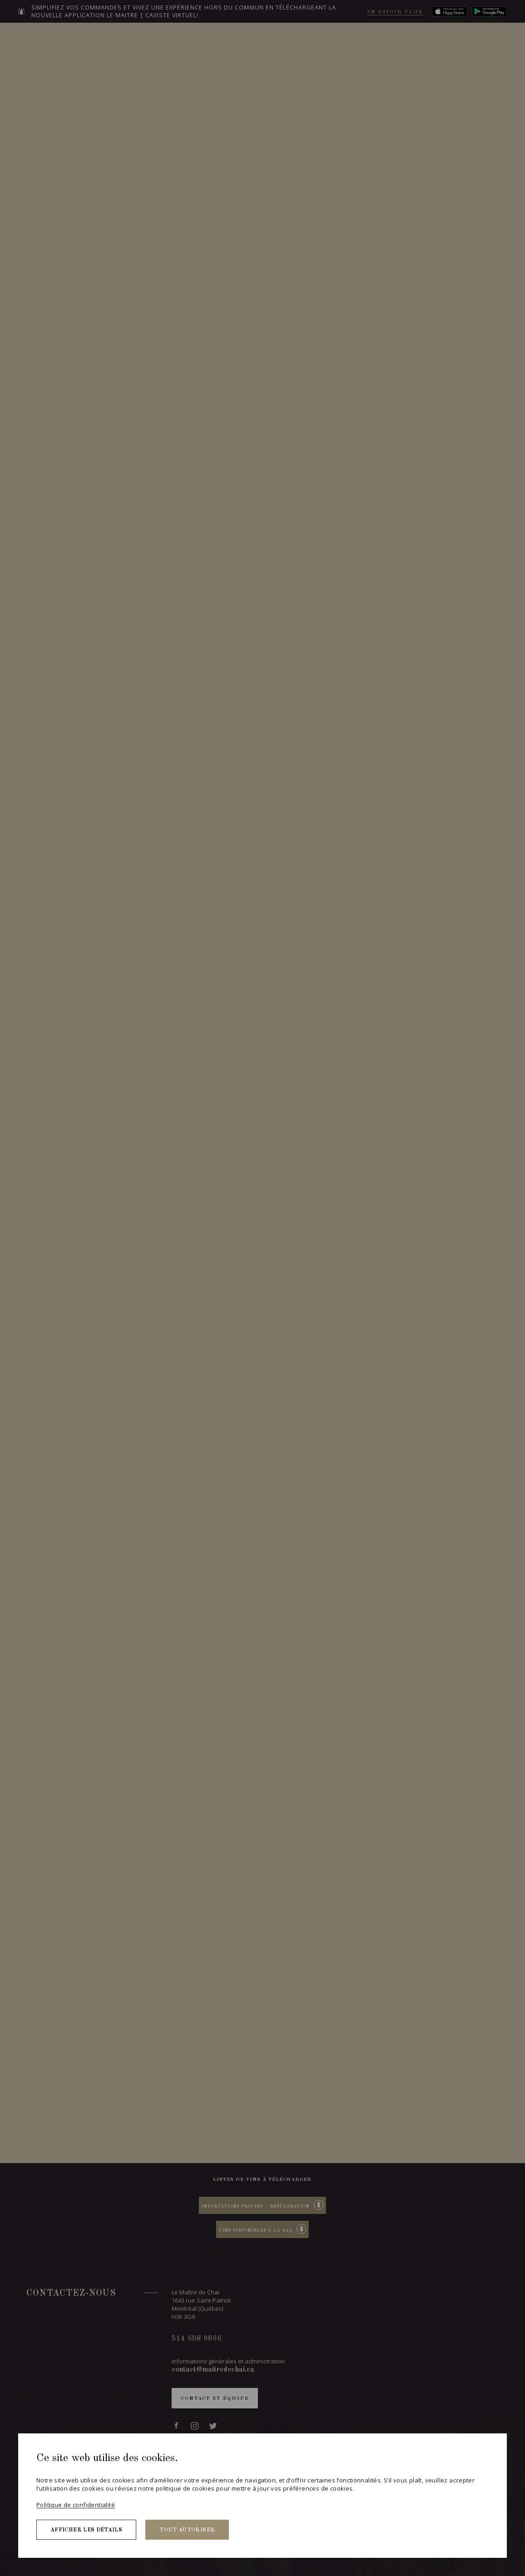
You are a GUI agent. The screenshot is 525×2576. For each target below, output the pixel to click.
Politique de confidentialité (75, 2505)
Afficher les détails (86, 2530)
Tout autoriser (187, 2530)
